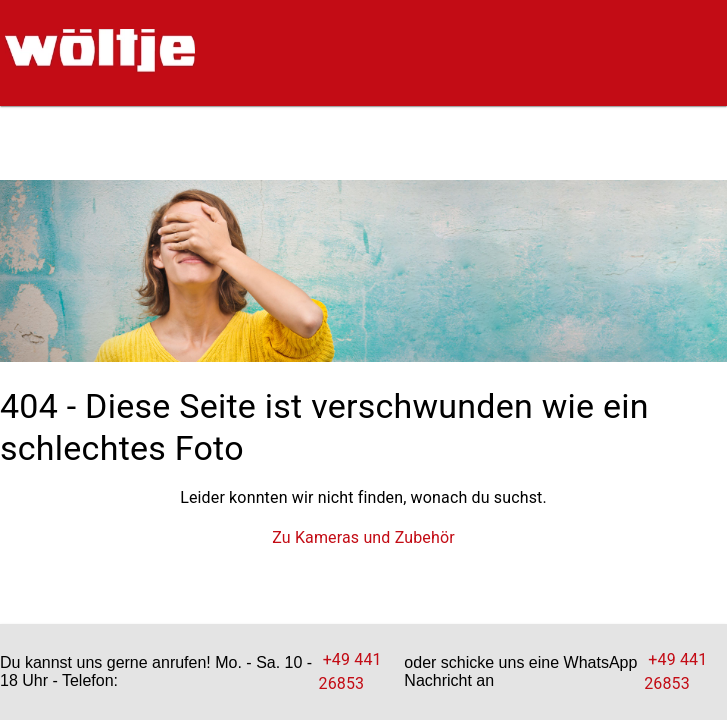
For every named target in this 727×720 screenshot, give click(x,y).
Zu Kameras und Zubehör (363, 537)
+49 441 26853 (350, 671)
